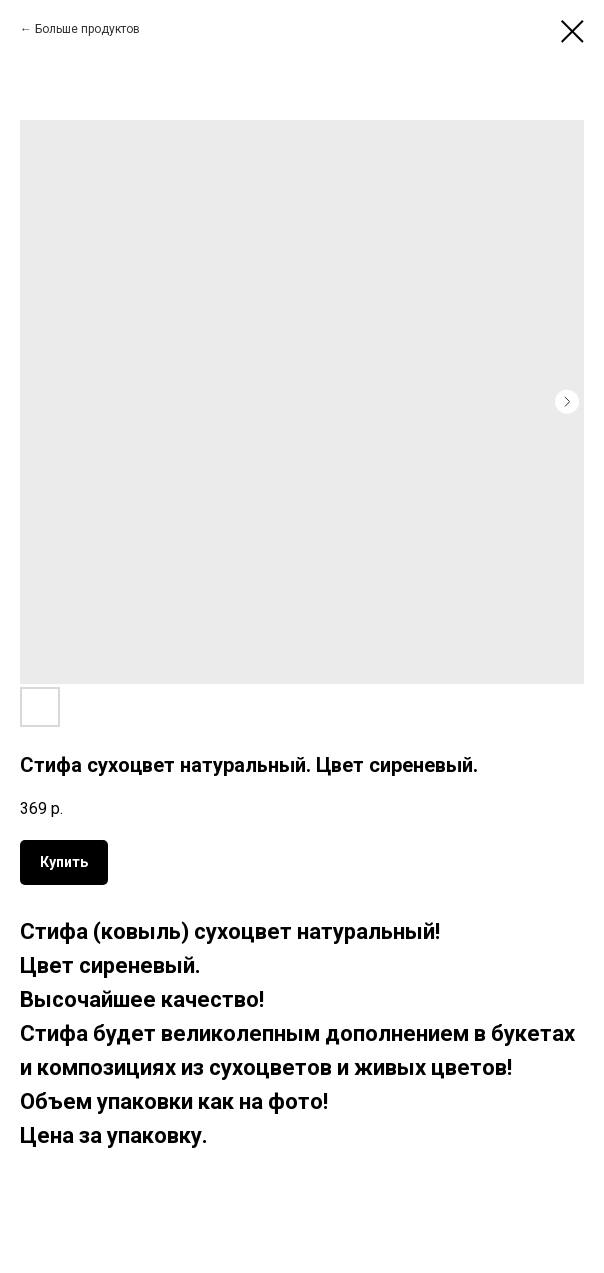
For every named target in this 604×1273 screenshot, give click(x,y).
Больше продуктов (87, 29)
